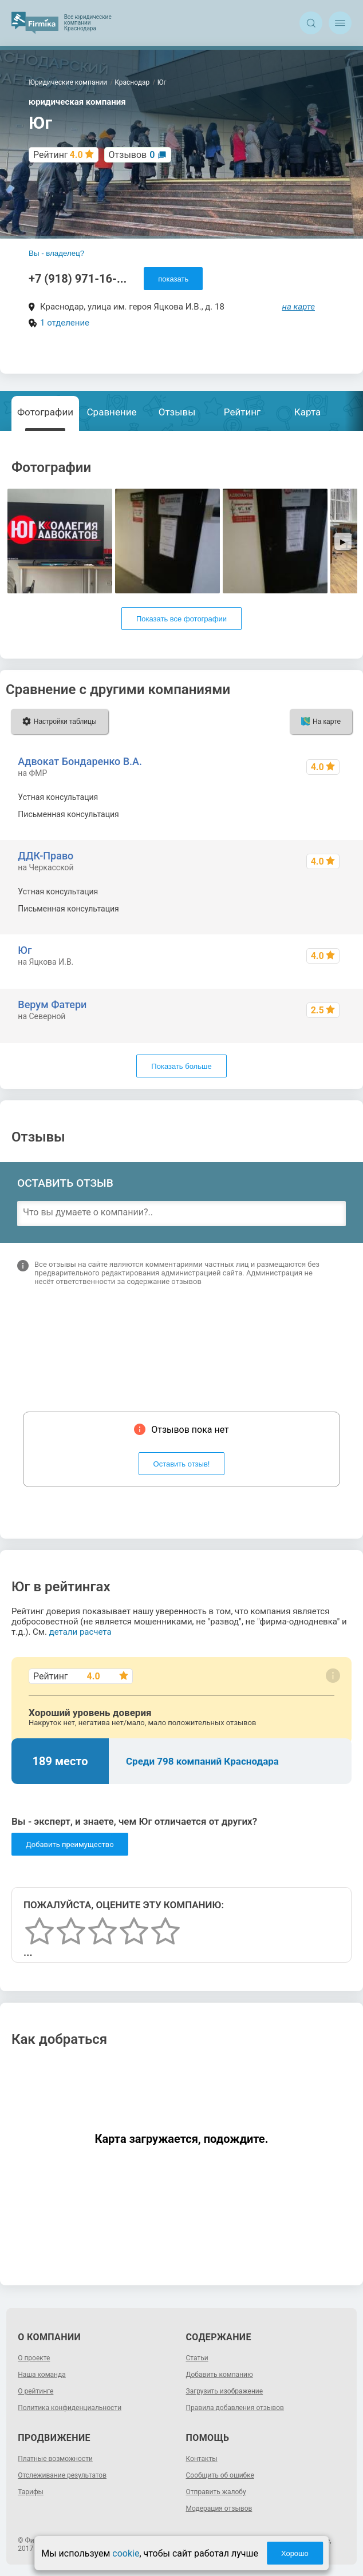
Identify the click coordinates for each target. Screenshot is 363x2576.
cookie (125, 2553)
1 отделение (64, 323)
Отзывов (132, 154)
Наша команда (42, 2375)
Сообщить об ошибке (220, 2475)
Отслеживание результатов (62, 2475)
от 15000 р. (324, 814)
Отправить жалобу (216, 2492)
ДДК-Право (45, 856)
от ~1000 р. (324, 891)
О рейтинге (35, 2391)
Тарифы (31, 2492)
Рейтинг (242, 412)
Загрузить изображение (224, 2391)
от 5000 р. (326, 797)
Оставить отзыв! (181, 1464)
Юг (24, 950)
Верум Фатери (52, 1004)
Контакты (202, 2459)
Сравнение (112, 412)
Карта (307, 412)
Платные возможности (55, 2459)
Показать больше (181, 1066)
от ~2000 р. (324, 908)
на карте (298, 307)
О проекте (34, 2358)
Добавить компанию (219, 2375)
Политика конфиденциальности (69, 2408)
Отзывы (177, 412)
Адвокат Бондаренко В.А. (80, 761)
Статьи (197, 2358)
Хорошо (295, 2553)
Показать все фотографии (181, 619)
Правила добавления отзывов (235, 2408)
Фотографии (45, 412)
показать (173, 279)
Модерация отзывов (219, 2508)
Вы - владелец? (56, 253)
